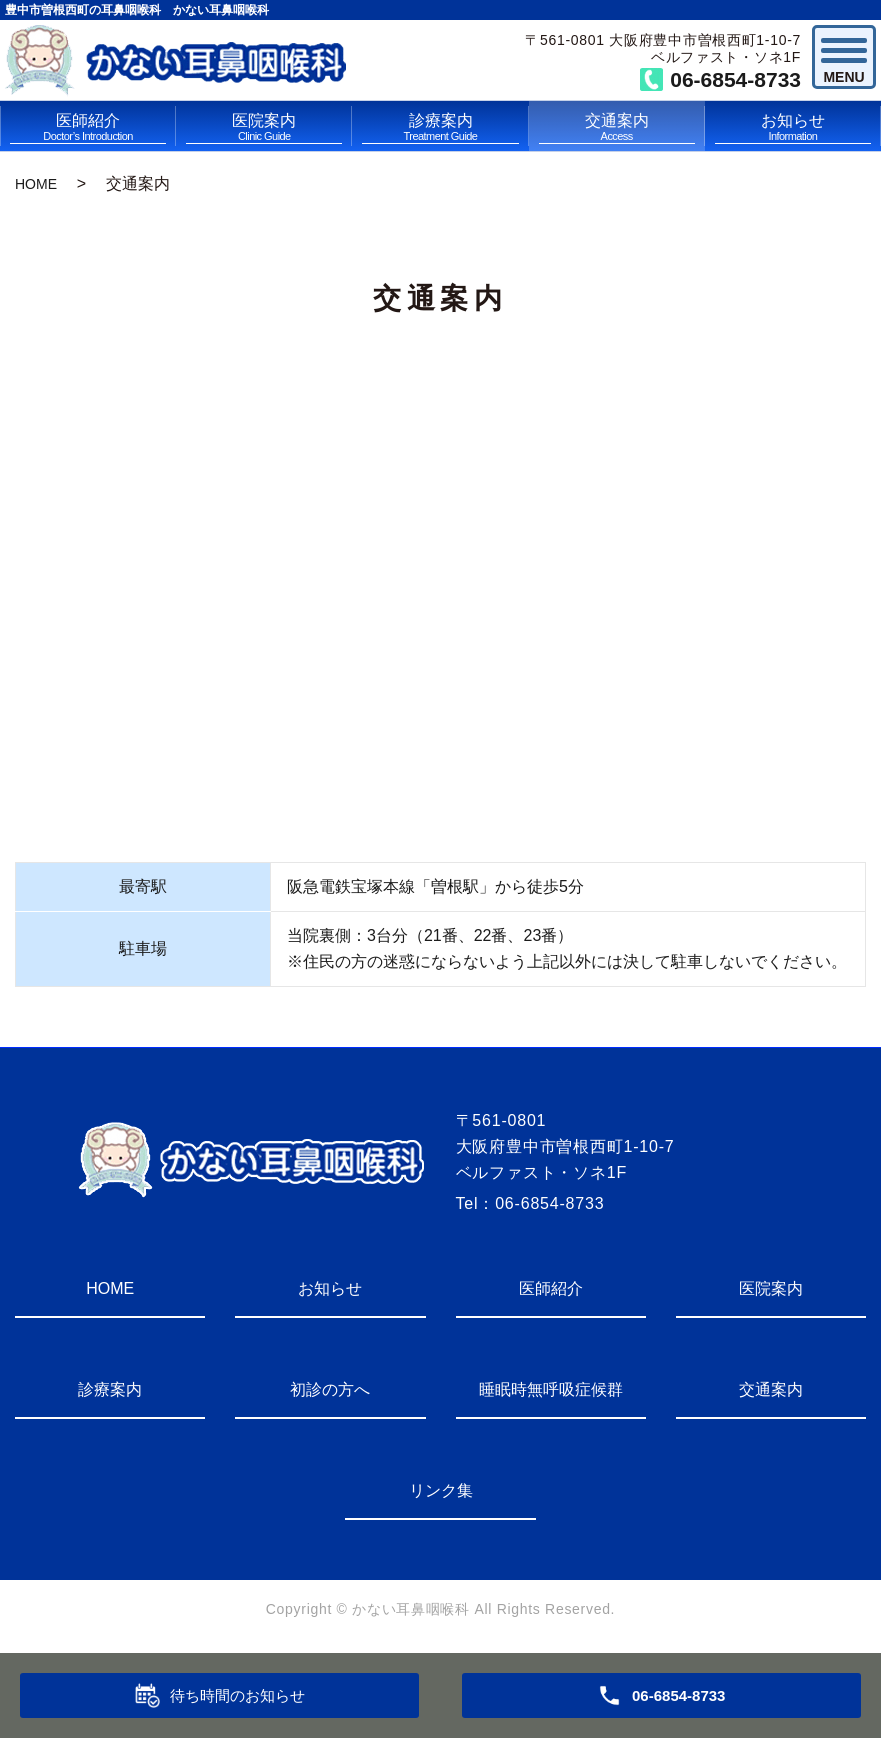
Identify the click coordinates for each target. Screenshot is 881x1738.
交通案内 (617, 128)
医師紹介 (88, 128)
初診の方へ (330, 1389)
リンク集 (441, 1490)
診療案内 (440, 128)
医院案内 (264, 128)
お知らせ (793, 128)
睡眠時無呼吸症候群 (551, 1389)
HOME (36, 184)
